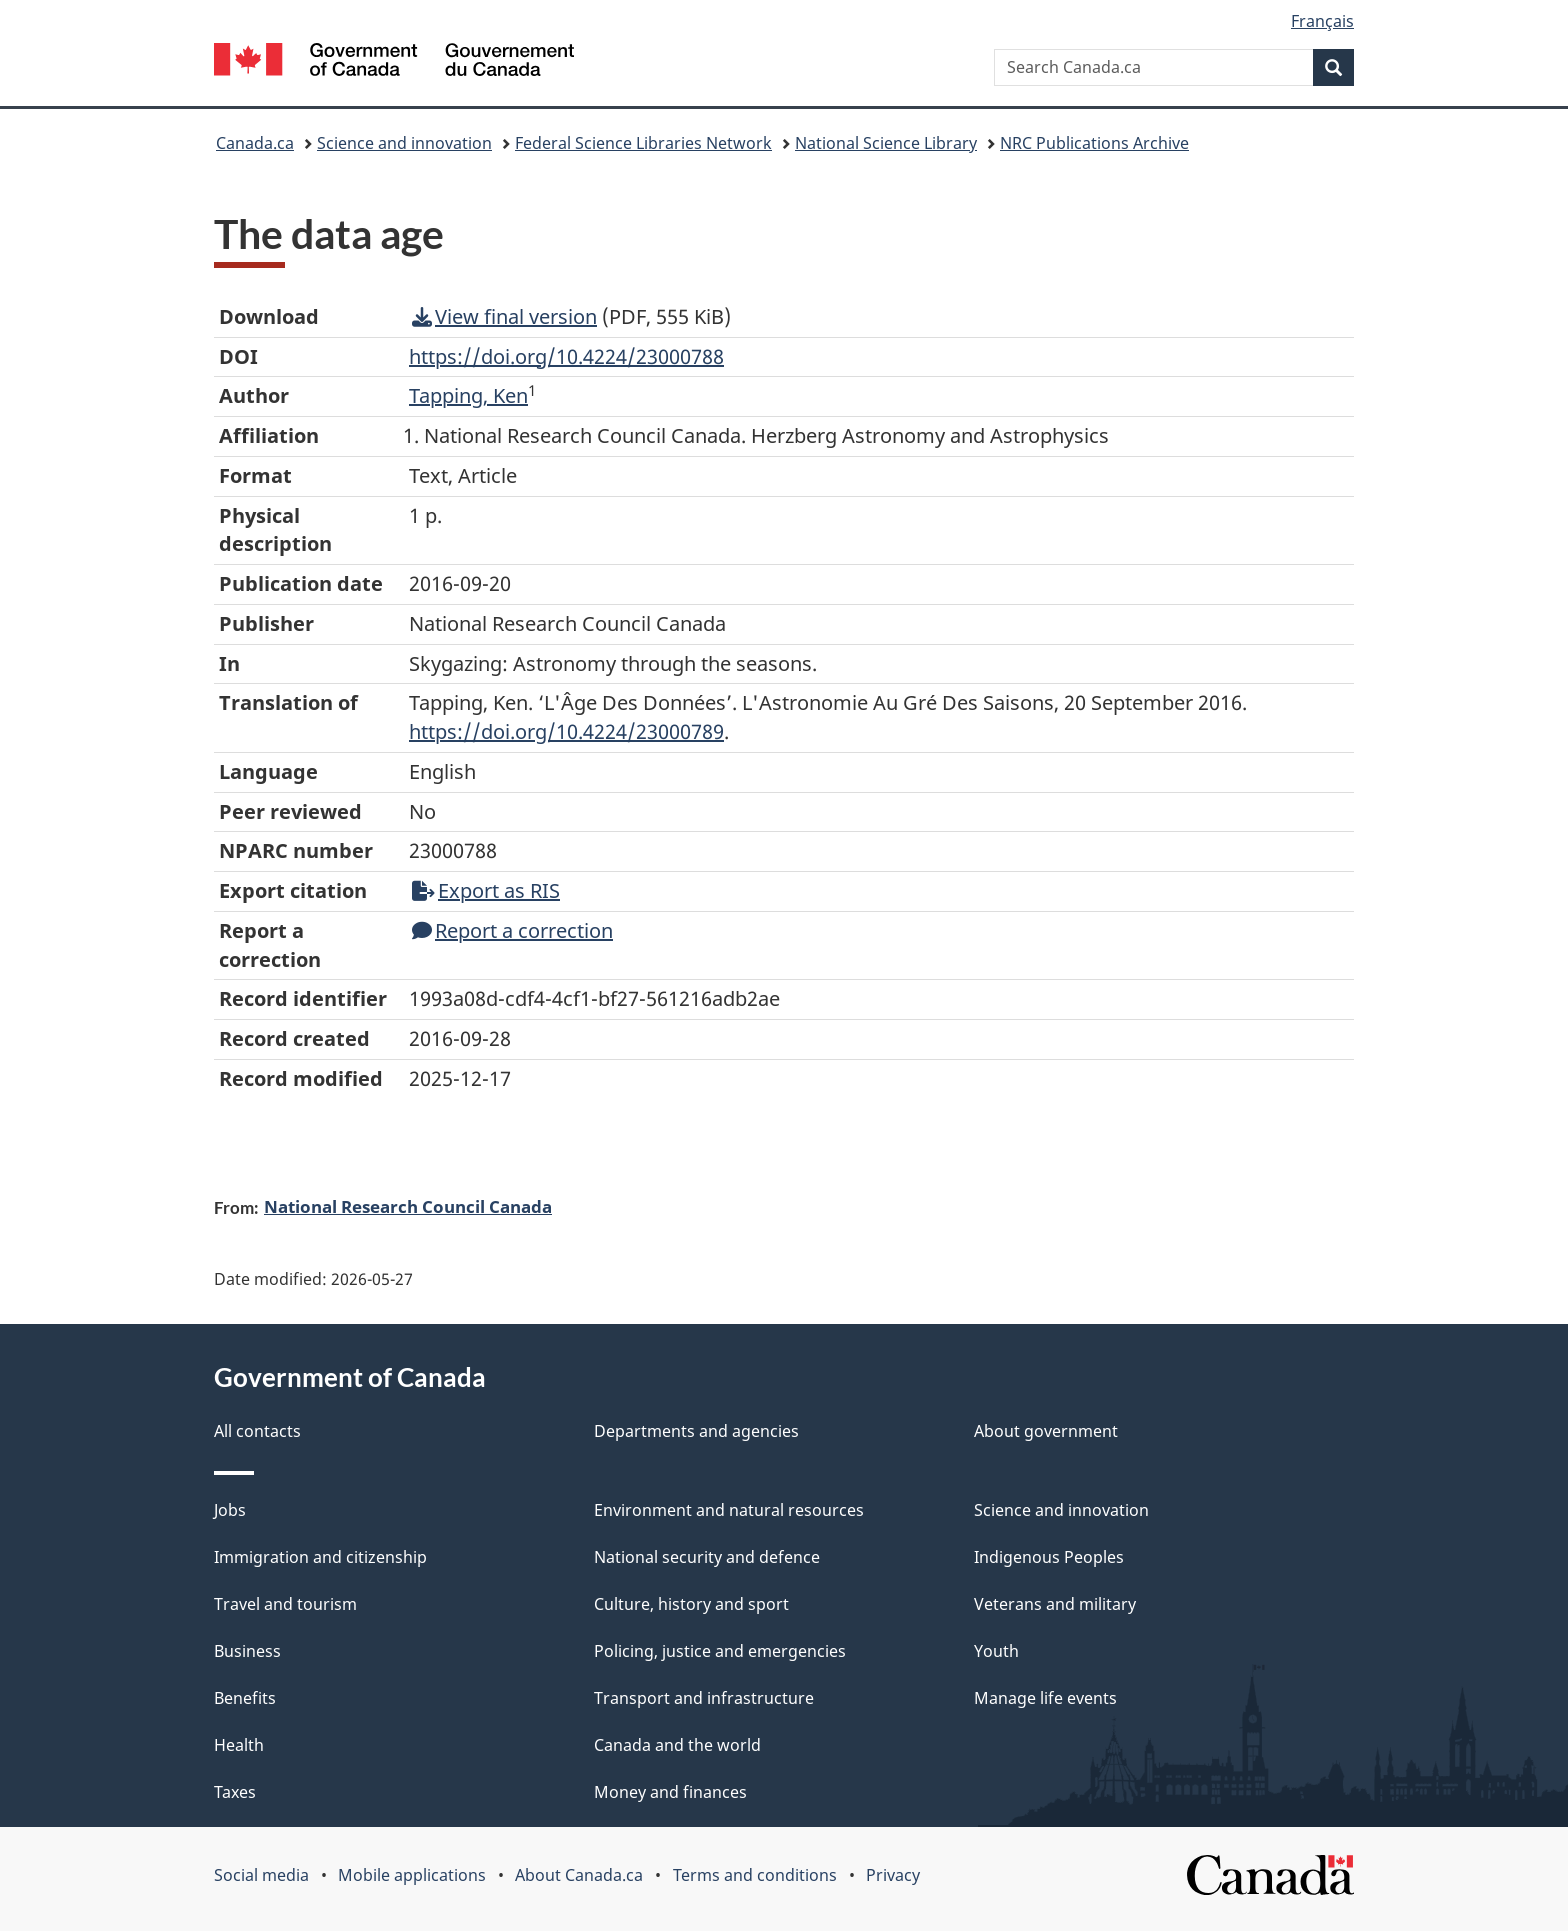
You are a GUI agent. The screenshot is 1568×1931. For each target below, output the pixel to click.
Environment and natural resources (729, 1510)
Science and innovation (404, 143)
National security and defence (707, 1557)
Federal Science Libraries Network (643, 143)
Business (247, 1651)
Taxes (235, 1792)
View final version (504, 316)
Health (239, 1745)
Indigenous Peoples (1049, 1557)
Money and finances (670, 1792)
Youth (996, 1651)
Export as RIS (486, 890)
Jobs (230, 1510)
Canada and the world (677, 1745)
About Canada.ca (579, 1875)
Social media (261, 1875)
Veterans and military (1055, 1604)
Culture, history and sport (691, 1604)
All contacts (257, 1431)
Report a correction (512, 930)
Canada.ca (255, 143)
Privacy (893, 1875)
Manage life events (1045, 1698)
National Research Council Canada (408, 1206)
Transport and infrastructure (704, 1698)
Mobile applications (412, 1875)
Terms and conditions (755, 1875)
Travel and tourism (285, 1604)
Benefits (245, 1698)
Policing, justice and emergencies (720, 1651)
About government (1046, 1431)
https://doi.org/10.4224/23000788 (566, 356)
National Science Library (886, 143)
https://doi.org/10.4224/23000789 (566, 731)
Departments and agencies (696, 1431)
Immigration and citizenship (320, 1557)
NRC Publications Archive (1094, 143)
